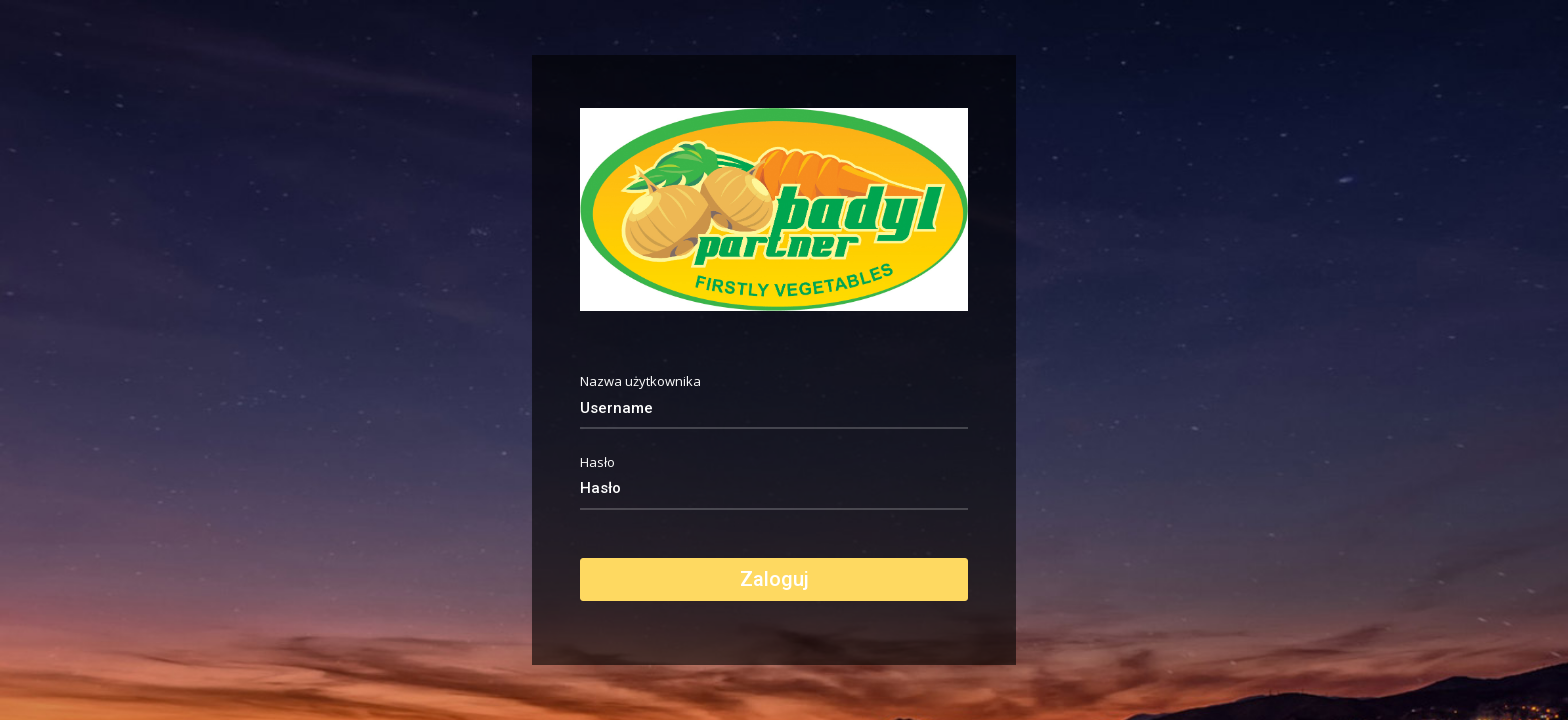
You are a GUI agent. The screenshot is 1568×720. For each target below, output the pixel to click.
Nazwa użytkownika (640, 381)
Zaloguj (774, 579)
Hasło (597, 462)
